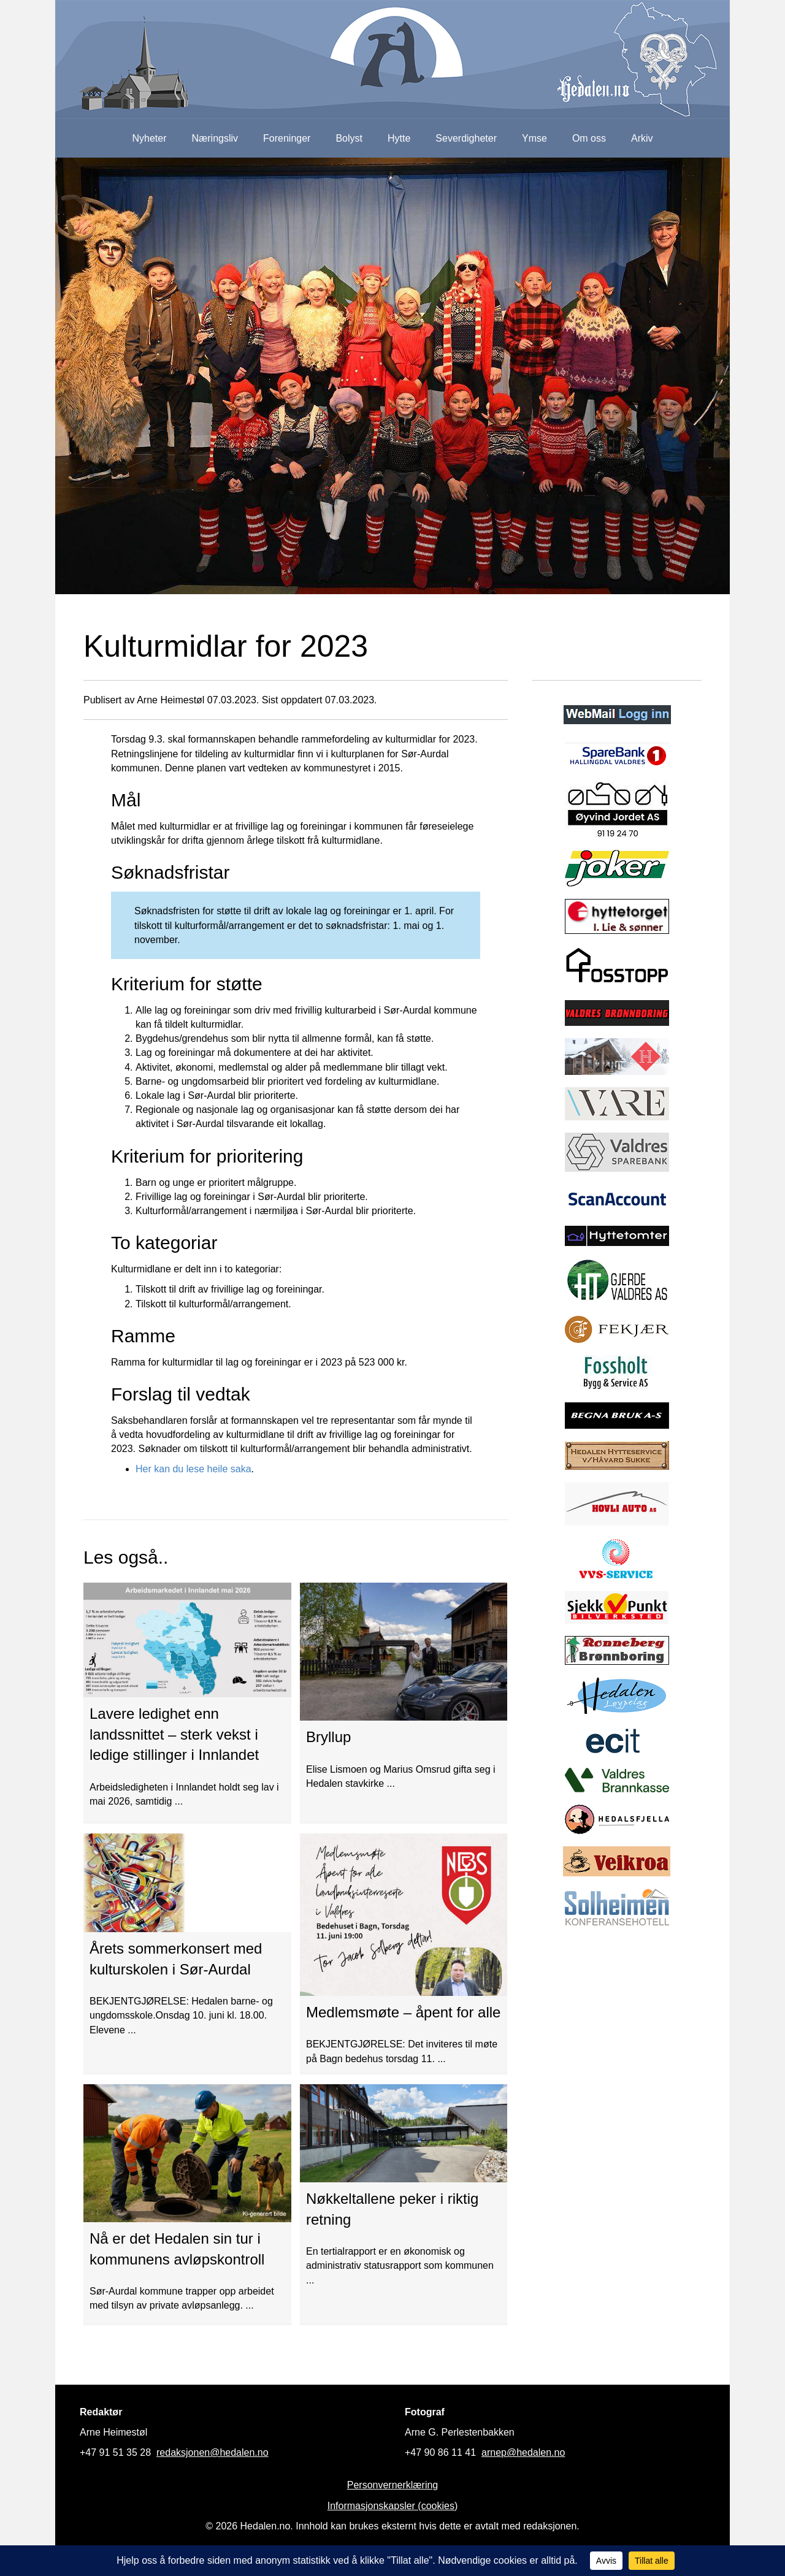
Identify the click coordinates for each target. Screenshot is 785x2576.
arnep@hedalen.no (523, 2452)
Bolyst (348, 138)
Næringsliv (214, 138)
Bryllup (328, 1737)
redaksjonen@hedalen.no (212, 2452)
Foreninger (286, 138)
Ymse (534, 138)
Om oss (589, 138)
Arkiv (642, 138)
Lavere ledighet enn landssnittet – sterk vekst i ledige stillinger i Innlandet (174, 1734)
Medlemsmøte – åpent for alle (403, 2012)
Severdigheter (466, 138)
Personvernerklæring (392, 2485)
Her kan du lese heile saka (193, 1469)
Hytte (399, 138)
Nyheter (149, 138)
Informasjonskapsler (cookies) (392, 2506)
